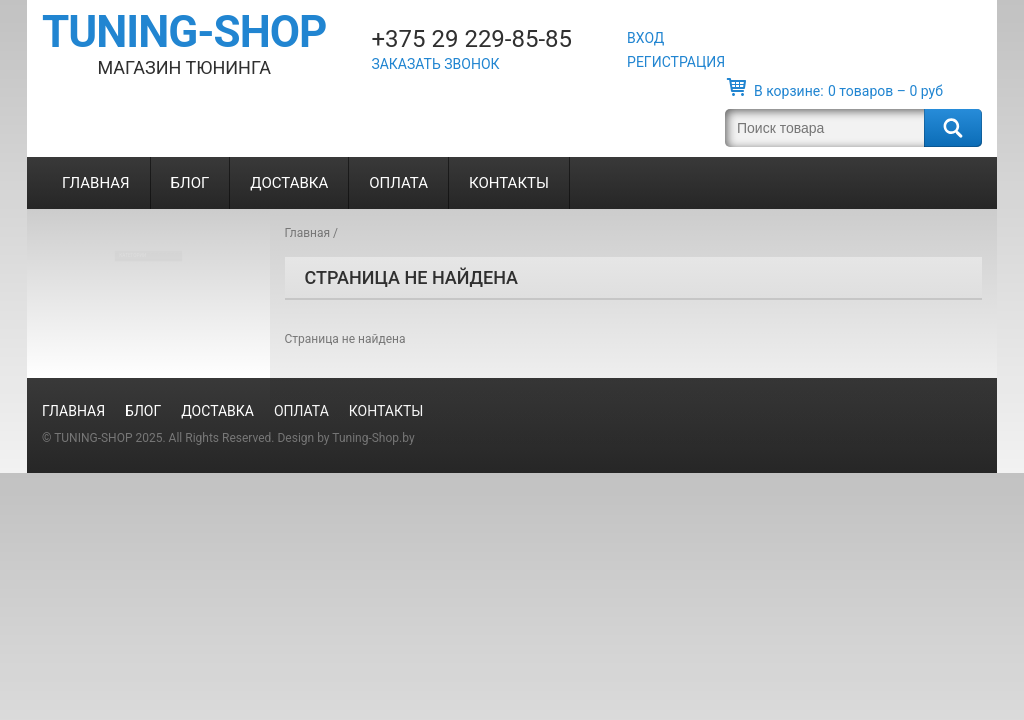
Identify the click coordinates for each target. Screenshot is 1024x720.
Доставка (289, 183)
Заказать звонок (435, 64)
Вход (645, 38)
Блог (190, 183)
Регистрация (676, 62)
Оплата (398, 183)
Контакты (509, 183)
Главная (96, 183)
